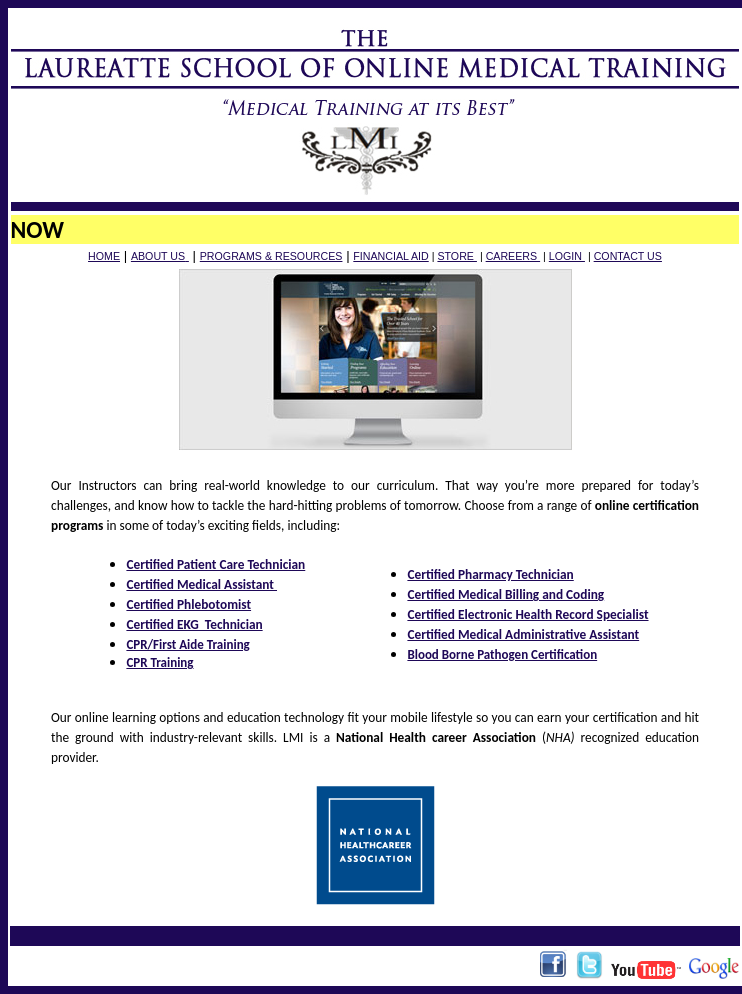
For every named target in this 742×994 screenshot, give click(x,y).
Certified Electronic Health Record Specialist (527, 614)
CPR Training (159, 662)
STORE (456, 256)
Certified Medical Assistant (201, 584)
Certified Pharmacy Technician (490, 574)
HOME (104, 256)
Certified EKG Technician (194, 624)
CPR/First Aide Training (187, 644)
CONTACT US (628, 256)
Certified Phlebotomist (188, 604)
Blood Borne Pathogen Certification (502, 654)
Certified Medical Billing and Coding (505, 594)
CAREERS (513, 256)
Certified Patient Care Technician (215, 564)
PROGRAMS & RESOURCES (271, 256)
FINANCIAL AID (390, 256)
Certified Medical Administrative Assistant (523, 634)
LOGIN (567, 256)
